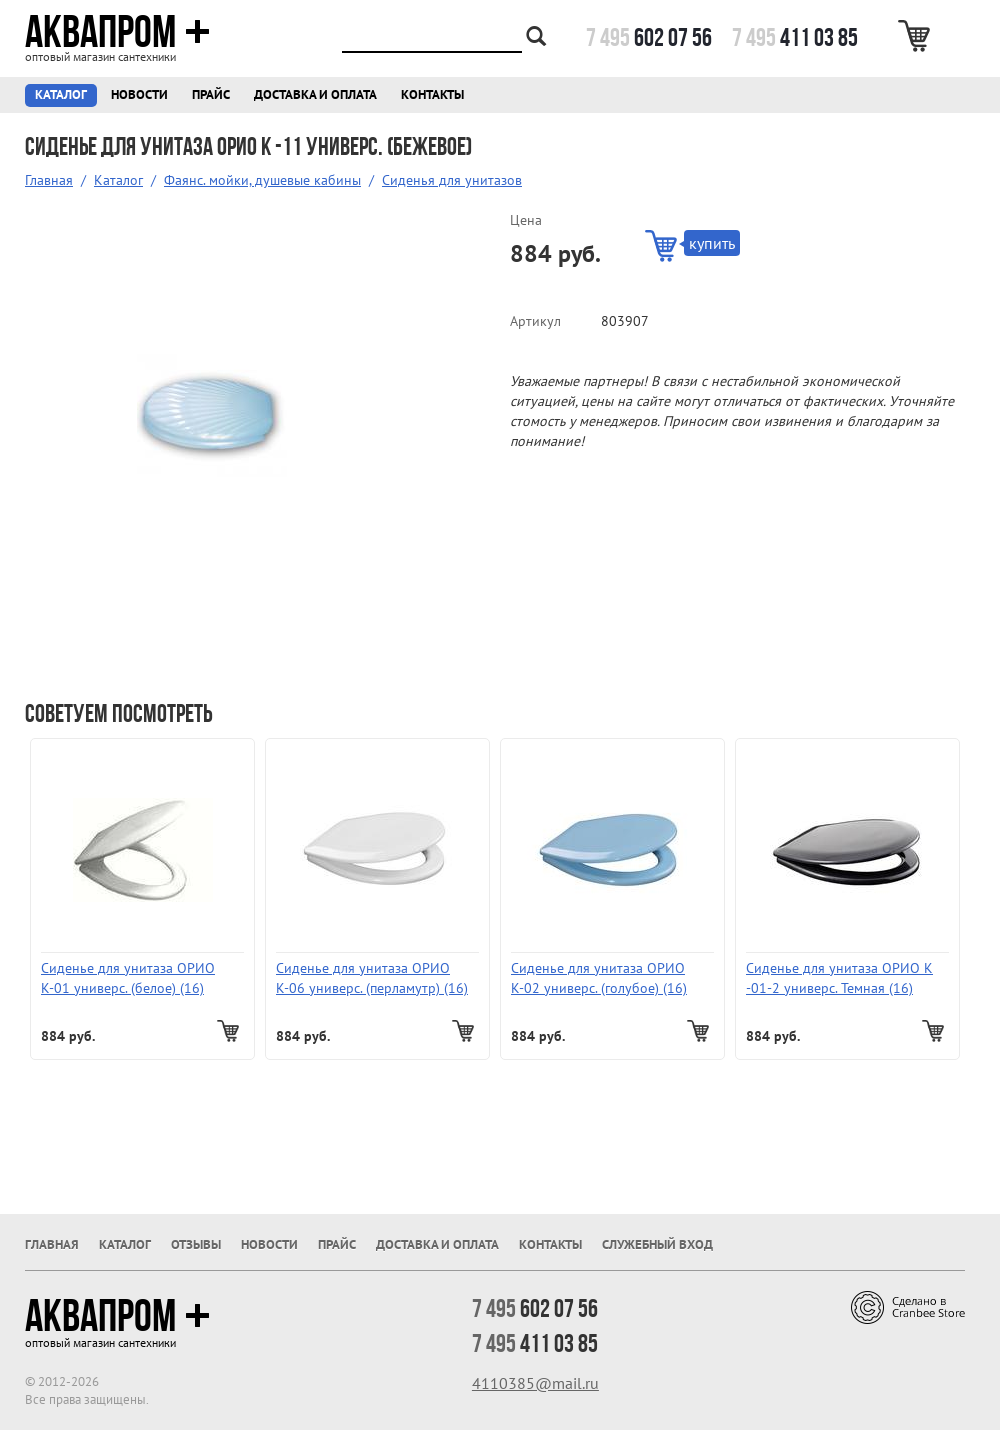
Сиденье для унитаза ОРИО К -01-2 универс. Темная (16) (839, 978)
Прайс (211, 94)
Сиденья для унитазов (452, 180)
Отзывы (196, 1244)
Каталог (61, 94)
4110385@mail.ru (535, 1383)
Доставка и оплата (315, 94)
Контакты (432, 94)
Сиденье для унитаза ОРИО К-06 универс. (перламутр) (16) (372, 978)
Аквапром (117, 32)
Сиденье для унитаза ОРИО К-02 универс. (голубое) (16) (599, 978)
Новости (139, 94)
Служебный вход (657, 1244)
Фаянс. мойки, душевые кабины (262, 180)
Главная (49, 180)
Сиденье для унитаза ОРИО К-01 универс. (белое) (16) (128, 978)
